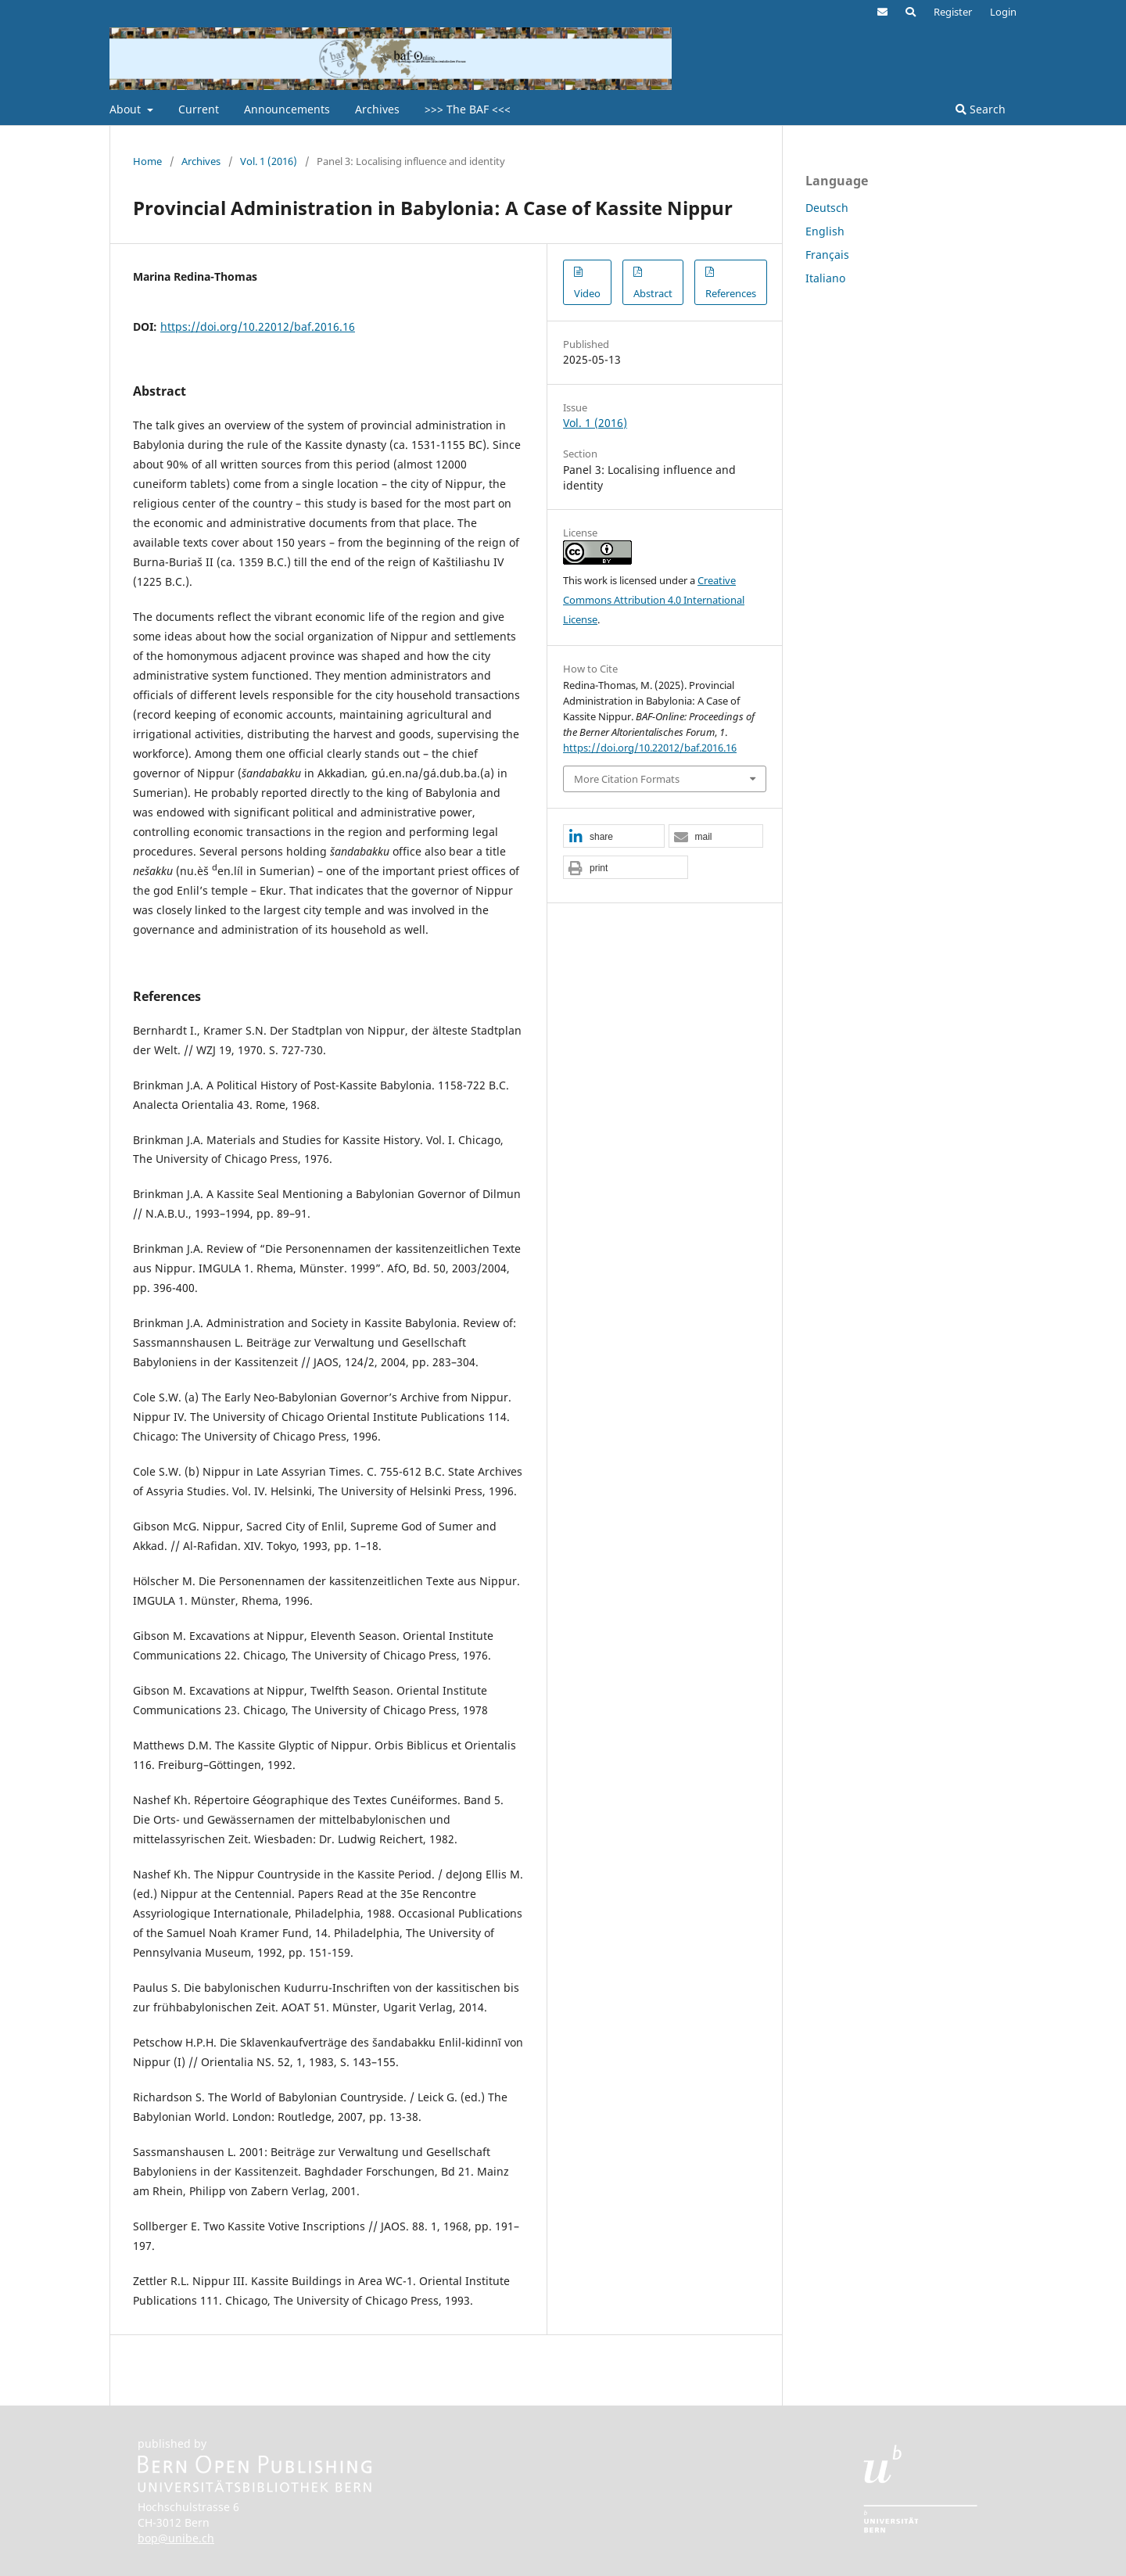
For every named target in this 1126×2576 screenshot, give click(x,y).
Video (587, 293)
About (126, 109)
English (824, 231)
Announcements (287, 109)
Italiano (825, 278)
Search (981, 109)
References (730, 293)
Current (198, 109)
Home (147, 161)
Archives (377, 109)
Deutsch (826, 207)
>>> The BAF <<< (468, 109)
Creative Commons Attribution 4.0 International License (653, 599)
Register (953, 12)
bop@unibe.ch (176, 2538)
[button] (614, 837)
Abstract (652, 293)
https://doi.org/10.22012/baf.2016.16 (257, 326)
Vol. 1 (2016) (268, 161)
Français (827, 254)
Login (1003, 12)
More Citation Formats (627, 779)
